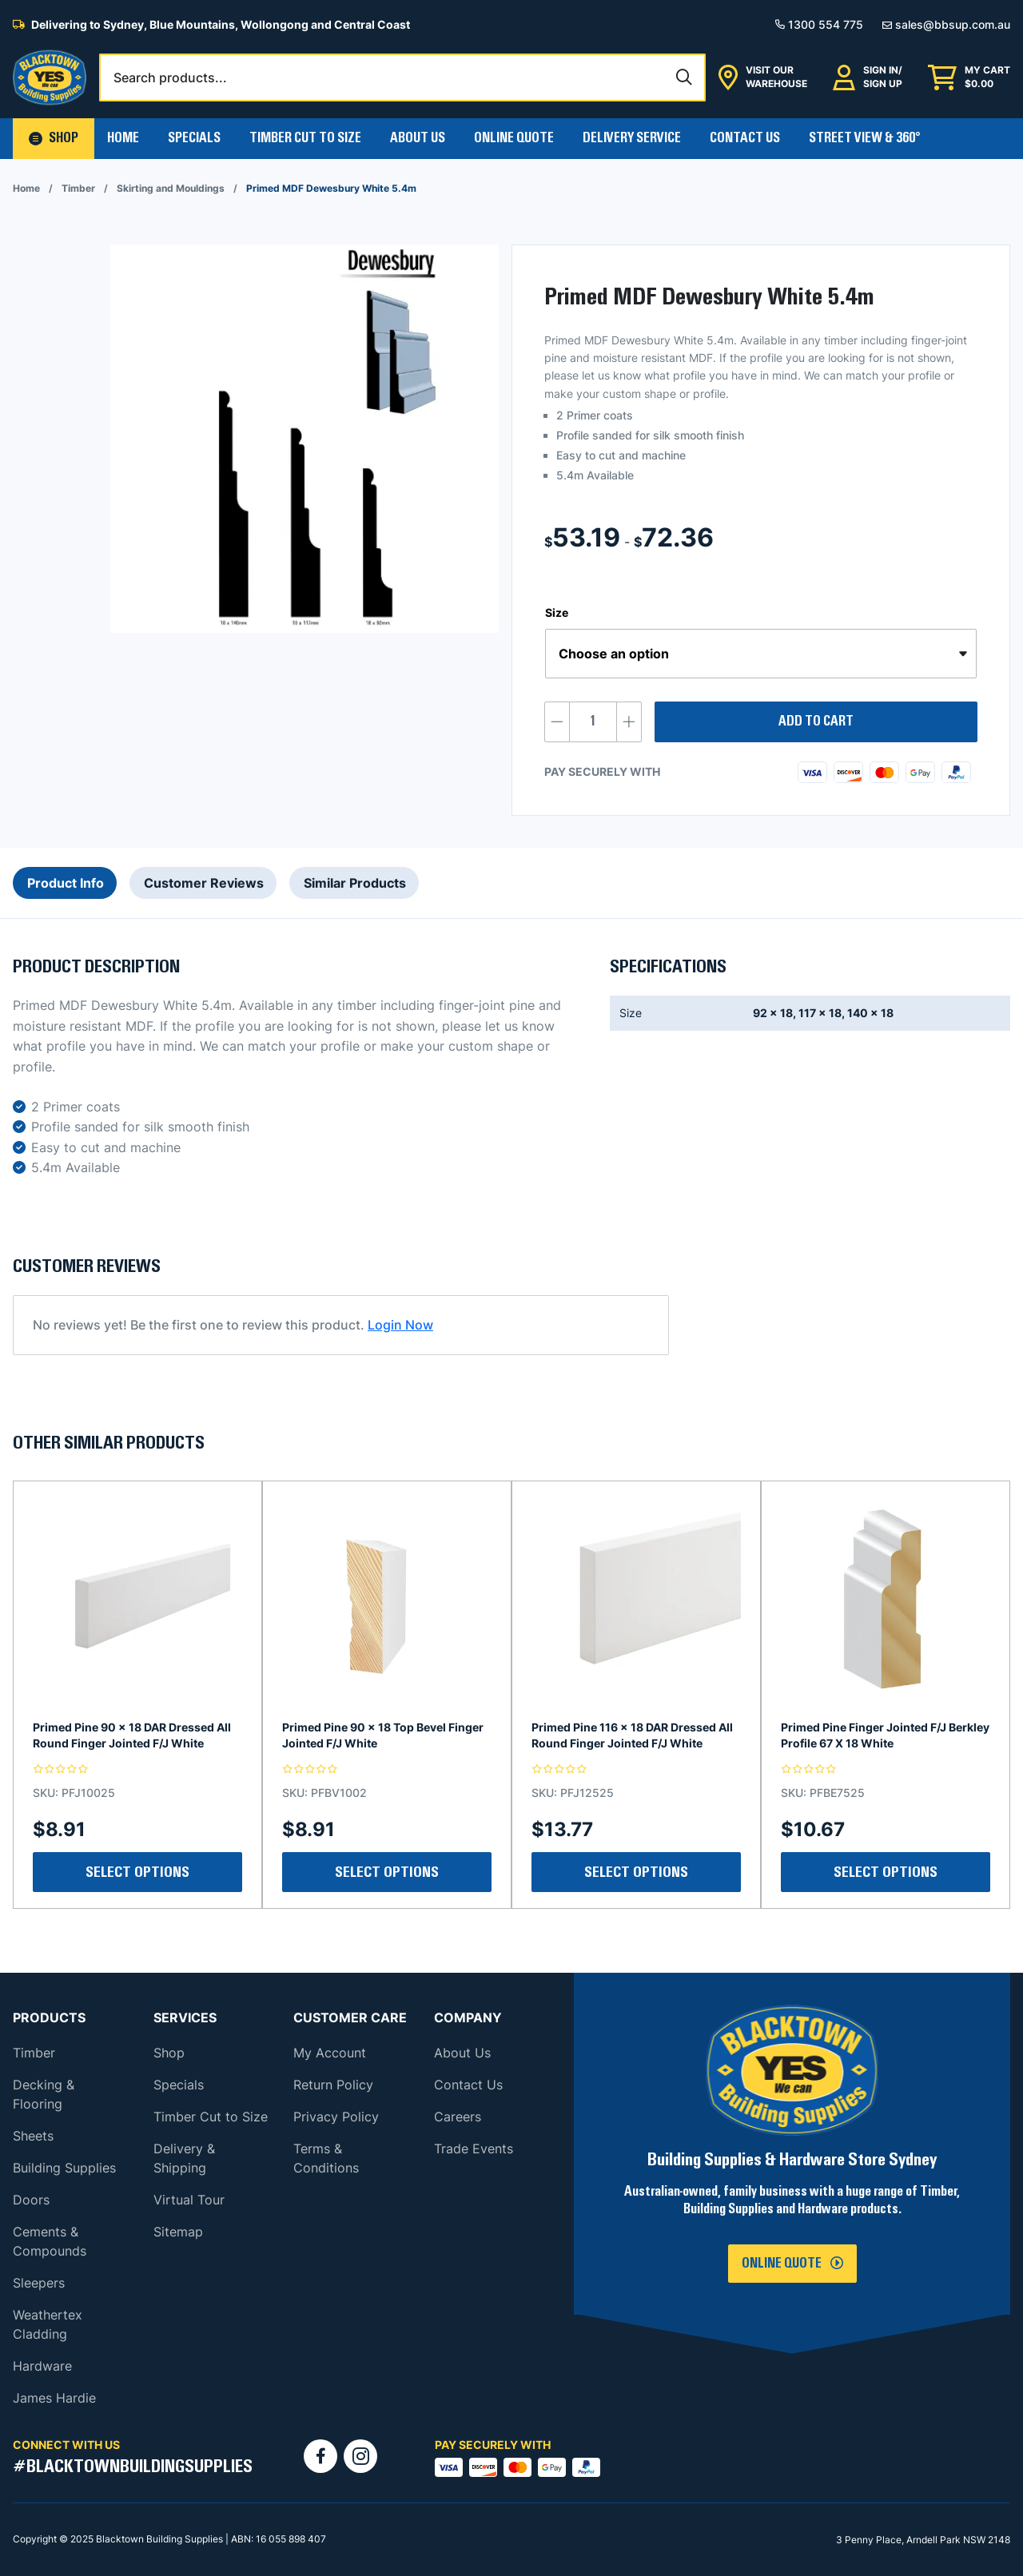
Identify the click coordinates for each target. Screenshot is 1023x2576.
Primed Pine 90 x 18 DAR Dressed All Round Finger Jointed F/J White (132, 1735)
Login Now (400, 1325)
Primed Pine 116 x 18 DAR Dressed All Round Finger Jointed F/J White (632, 1735)
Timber (78, 188)
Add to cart (816, 721)
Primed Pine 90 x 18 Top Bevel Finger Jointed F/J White (383, 1735)
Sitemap (178, 2232)
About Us (417, 138)
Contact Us (745, 138)
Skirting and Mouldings (171, 188)
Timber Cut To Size (305, 138)
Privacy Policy (336, 2117)
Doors (31, 2200)
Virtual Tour (189, 2200)
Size (556, 612)
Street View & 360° (865, 138)
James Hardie (54, 2398)
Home (123, 138)
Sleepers (39, 2283)
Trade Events (473, 2149)
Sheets (33, 2136)
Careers (457, 2117)
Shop (169, 2053)
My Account (329, 2053)
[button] (53, 138)
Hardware (42, 2366)
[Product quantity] (593, 722)
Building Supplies (64, 2168)
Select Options (137, 1872)
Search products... (170, 77)
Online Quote (514, 138)
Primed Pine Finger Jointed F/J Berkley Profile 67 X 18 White (885, 1735)
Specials (194, 138)
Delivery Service (632, 138)
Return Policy (333, 2085)
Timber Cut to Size (210, 2117)
